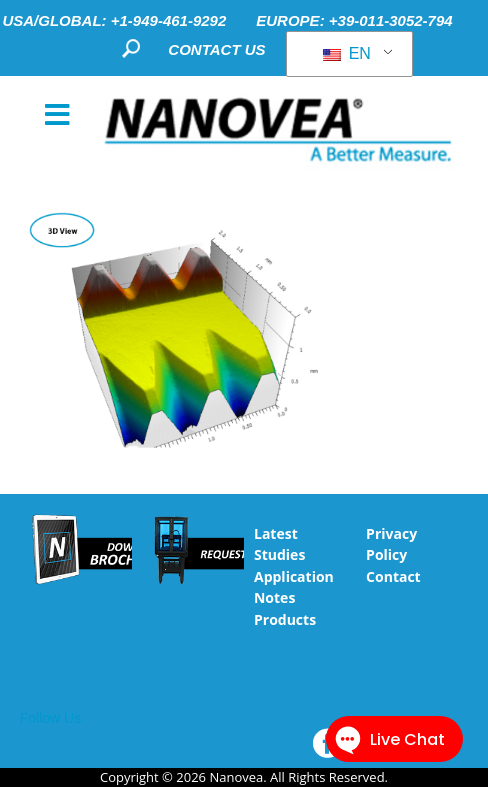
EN (347, 53)
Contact (393, 576)
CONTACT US (216, 49)
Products (285, 619)
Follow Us (50, 718)
